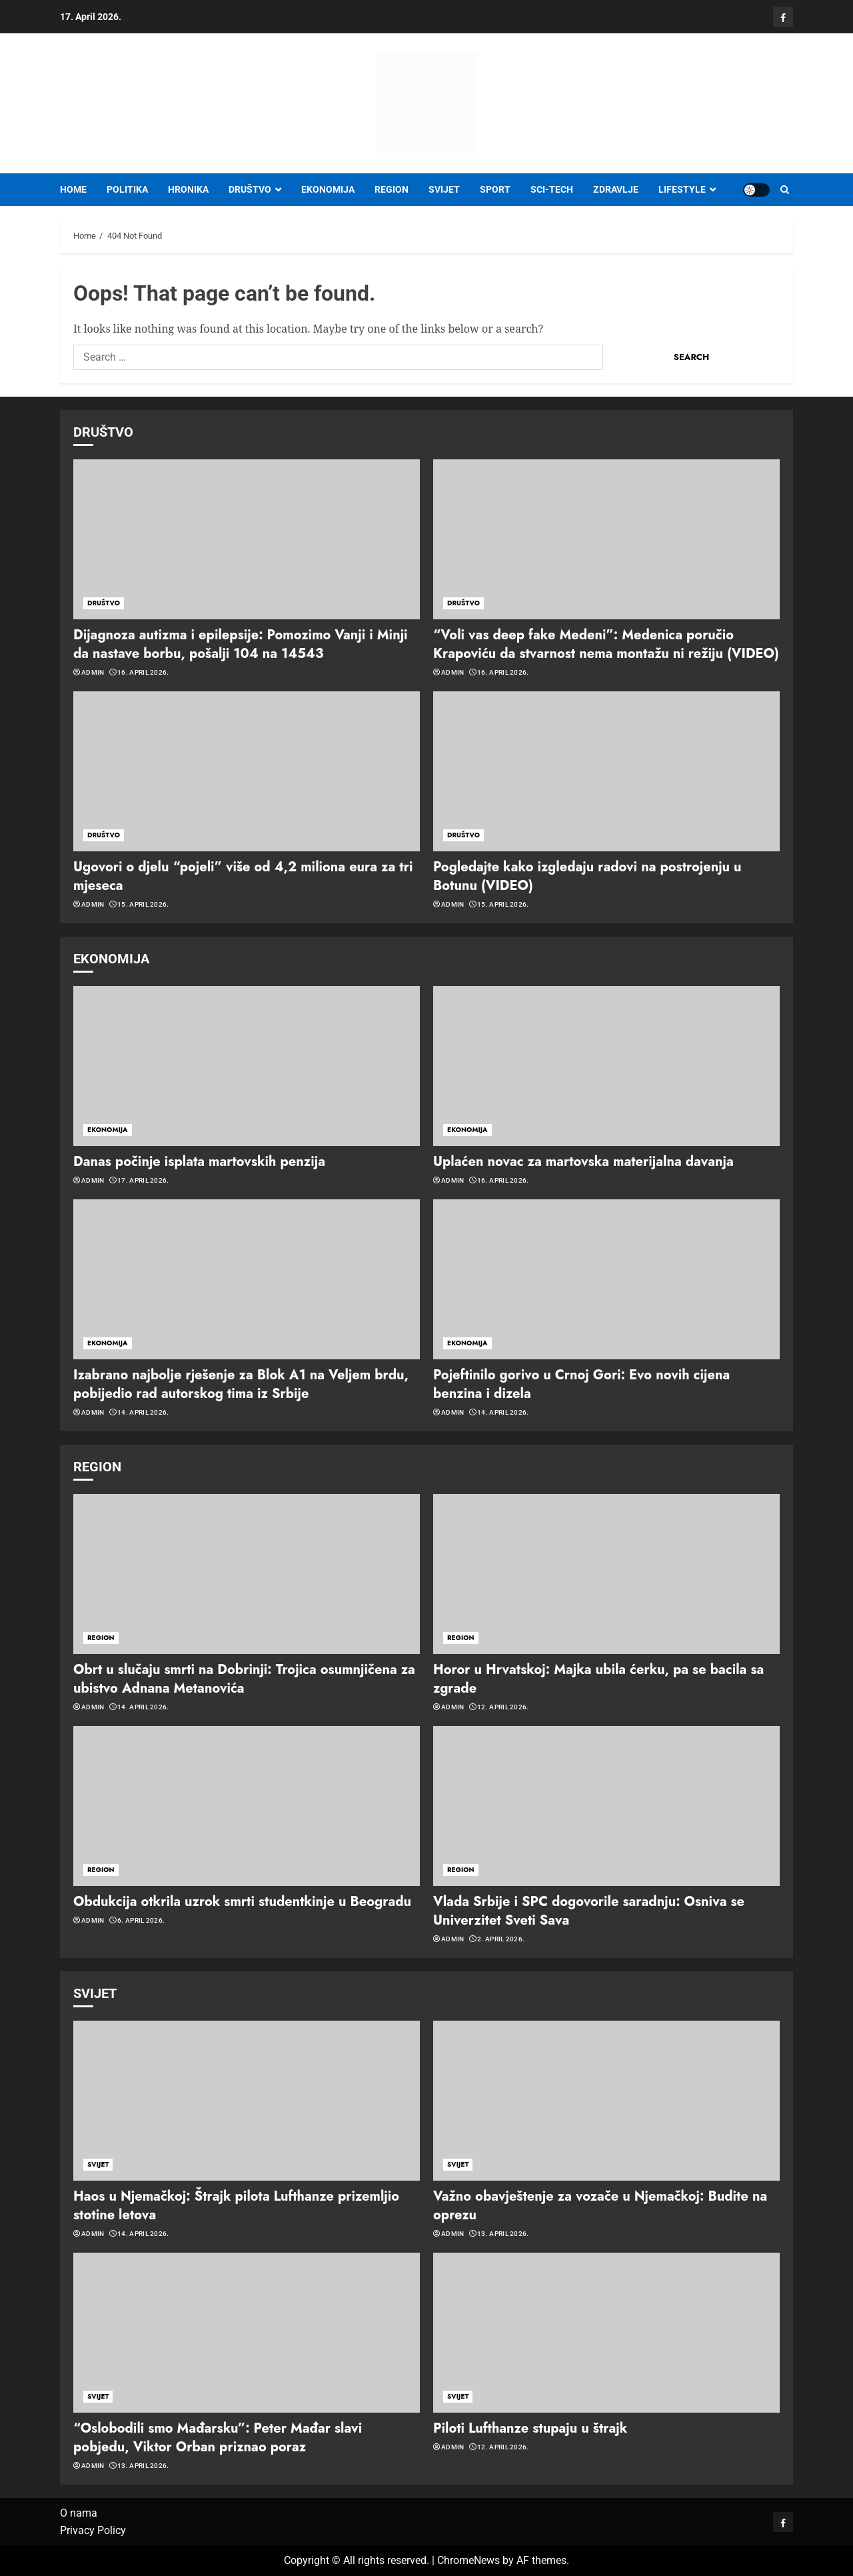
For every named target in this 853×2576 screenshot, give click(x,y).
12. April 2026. (503, 1707)
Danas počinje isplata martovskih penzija (199, 1161)
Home (73, 189)
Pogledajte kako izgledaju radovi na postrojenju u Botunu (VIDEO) (587, 876)
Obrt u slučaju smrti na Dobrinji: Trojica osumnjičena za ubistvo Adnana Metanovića (244, 1679)
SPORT (495, 189)
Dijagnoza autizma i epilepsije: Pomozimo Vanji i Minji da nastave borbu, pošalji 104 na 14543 (240, 644)
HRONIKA (188, 189)
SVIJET (444, 189)
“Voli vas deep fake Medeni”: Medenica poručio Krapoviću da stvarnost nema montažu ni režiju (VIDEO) (606, 644)
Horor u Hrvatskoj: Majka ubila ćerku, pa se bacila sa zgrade (598, 1679)
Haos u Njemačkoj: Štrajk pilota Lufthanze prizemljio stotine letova (236, 2206)
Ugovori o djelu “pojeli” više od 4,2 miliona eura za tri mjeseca (243, 876)
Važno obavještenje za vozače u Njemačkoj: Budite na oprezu (600, 2206)
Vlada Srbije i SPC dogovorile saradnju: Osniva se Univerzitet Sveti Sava (588, 1911)
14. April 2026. (143, 1412)
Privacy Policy (93, 2530)
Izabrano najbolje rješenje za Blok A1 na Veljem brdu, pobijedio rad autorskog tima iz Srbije (241, 1384)
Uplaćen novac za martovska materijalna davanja (583, 1161)
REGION (392, 189)
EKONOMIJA (328, 189)
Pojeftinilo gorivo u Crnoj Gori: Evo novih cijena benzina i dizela (581, 1384)
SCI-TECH (551, 189)
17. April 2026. (143, 1180)
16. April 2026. (143, 672)
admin (93, 672)
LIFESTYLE (682, 189)
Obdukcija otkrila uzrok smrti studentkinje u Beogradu (242, 1901)
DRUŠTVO (250, 189)
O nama (78, 2513)
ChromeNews (468, 2560)
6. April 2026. (141, 1920)
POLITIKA (127, 189)
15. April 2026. (143, 904)
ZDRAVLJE (615, 189)
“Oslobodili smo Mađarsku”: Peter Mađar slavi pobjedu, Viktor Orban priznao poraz (217, 2438)
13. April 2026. (503, 2233)
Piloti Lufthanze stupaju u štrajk (530, 2428)
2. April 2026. (500, 1939)
